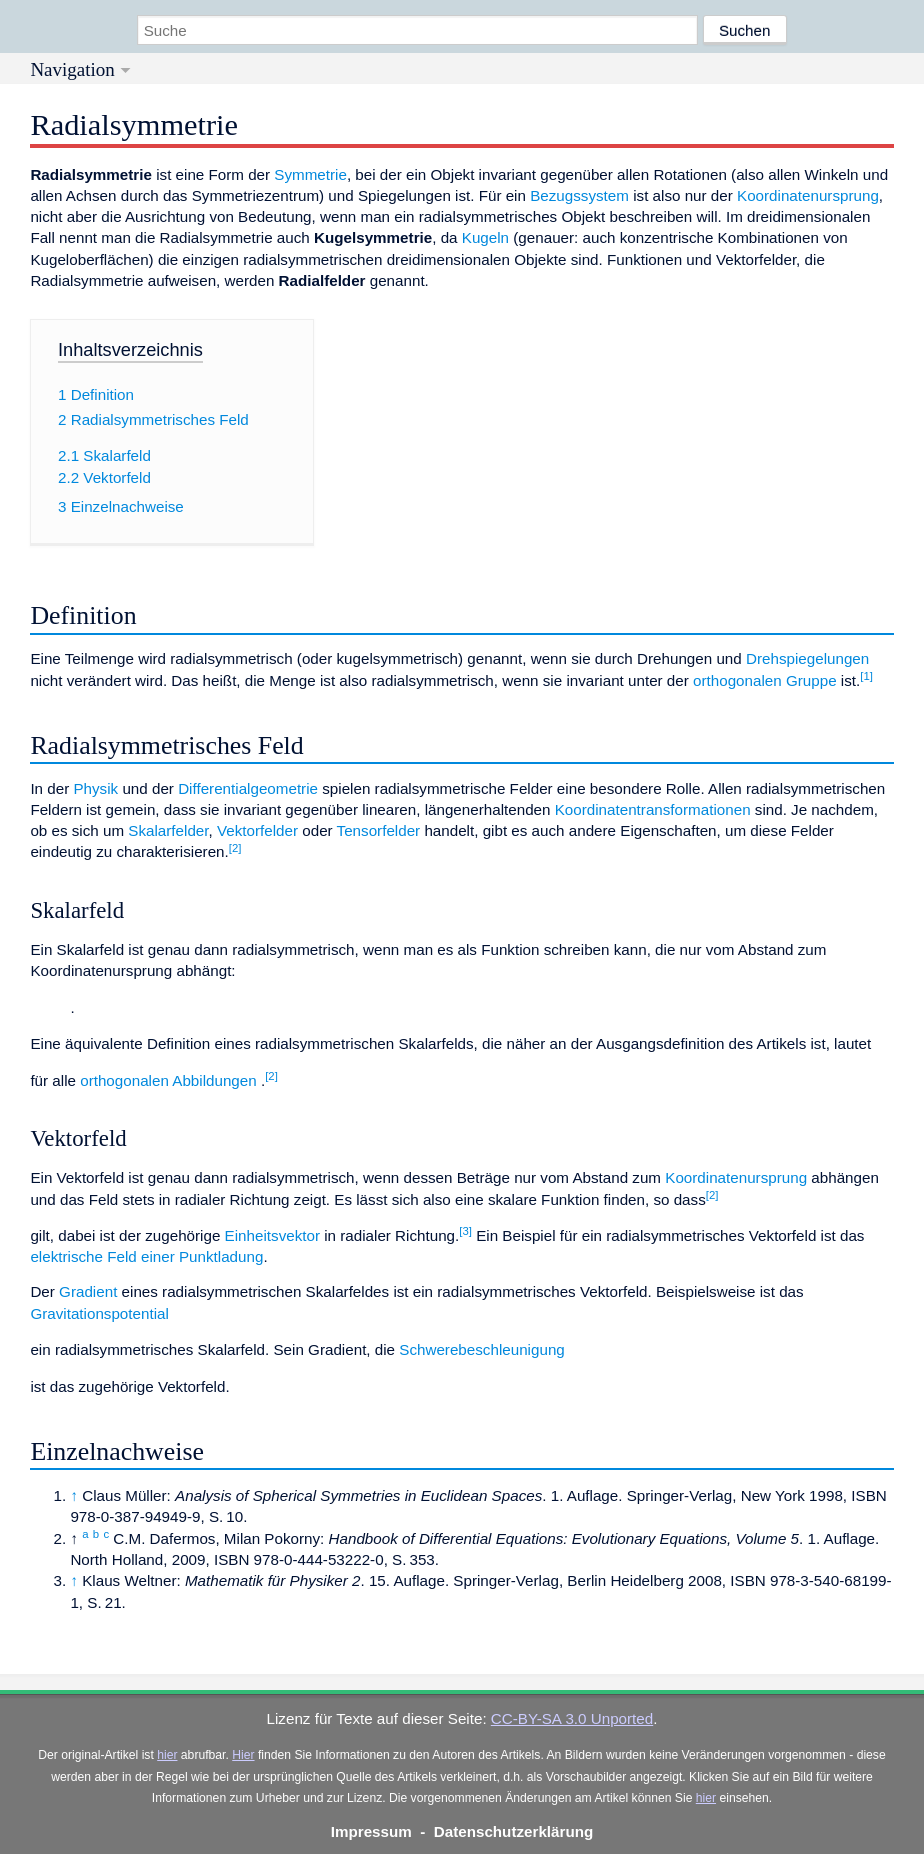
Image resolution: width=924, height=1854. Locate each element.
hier (167, 1755)
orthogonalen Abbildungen (168, 1080)
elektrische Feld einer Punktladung (146, 1256)
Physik (95, 788)
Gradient (88, 1291)
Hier (243, 1755)
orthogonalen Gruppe (765, 680)
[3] (465, 1231)
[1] (866, 676)
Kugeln (485, 237)
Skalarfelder (168, 830)
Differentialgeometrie (248, 788)
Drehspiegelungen (807, 658)
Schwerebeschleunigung (482, 1349)
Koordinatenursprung (808, 195)
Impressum (371, 1831)
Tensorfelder (379, 830)
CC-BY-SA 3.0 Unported (572, 1718)
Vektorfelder (257, 830)
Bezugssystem (579, 195)
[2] (235, 848)
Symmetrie (310, 174)
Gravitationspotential (99, 1313)
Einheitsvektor (272, 1235)
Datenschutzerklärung (514, 1831)
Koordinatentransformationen (653, 809)
